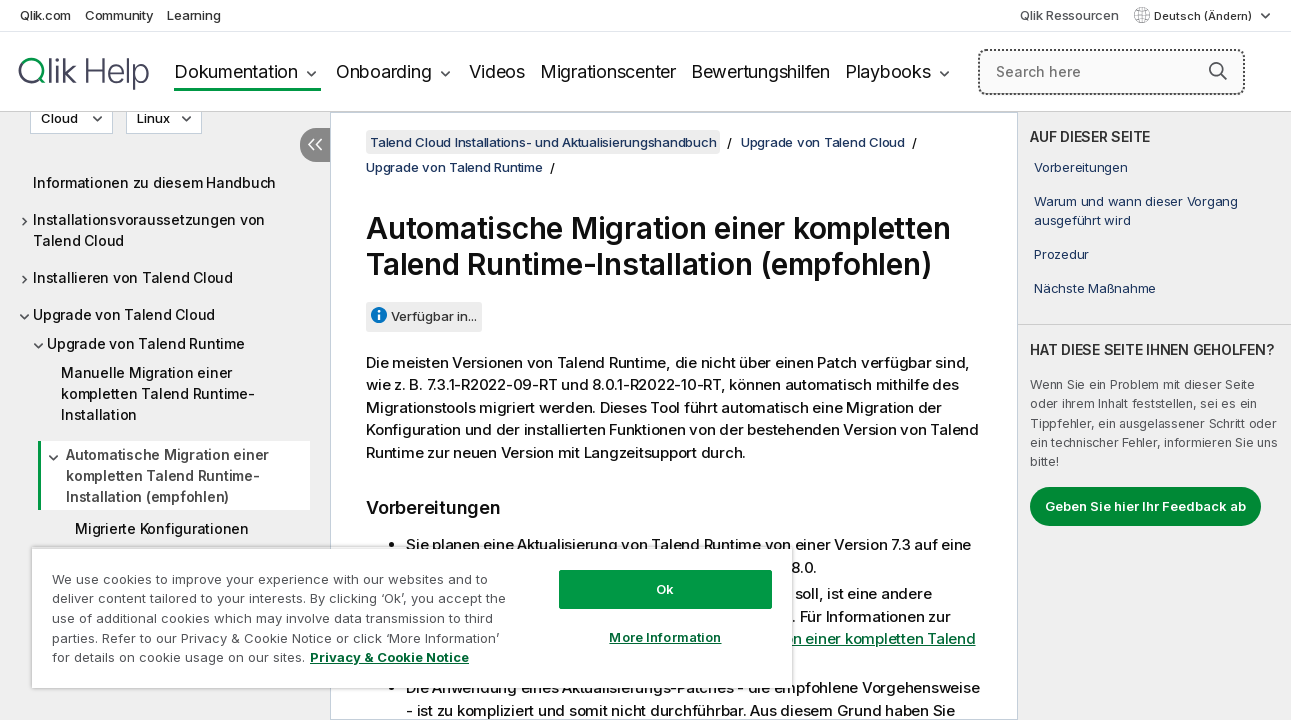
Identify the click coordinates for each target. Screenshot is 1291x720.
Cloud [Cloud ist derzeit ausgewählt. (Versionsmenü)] (61, 118)
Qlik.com (45, 15)
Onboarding (384, 71)
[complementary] (1154, 416)
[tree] (165, 399)
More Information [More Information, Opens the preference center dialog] (656, 637)
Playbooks (888, 71)
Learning (193, 15)
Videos (497, 71)
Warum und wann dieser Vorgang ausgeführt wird (1136, 210)
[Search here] (1111, 72)
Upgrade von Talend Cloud (124, 314)
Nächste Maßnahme (1095, 288)
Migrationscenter (608, 71)
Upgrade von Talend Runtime (146, 343)
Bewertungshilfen (760, 71)
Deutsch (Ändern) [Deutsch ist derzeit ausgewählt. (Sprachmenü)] (1204, 16)
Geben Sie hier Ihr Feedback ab (1145, 506)
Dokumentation (236, 71)
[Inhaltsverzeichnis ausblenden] (315, 145)
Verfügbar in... (434, 316)
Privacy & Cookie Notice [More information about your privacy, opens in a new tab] (389, 657)
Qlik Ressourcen (1069, 15)
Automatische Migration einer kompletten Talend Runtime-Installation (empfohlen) (167, 475)
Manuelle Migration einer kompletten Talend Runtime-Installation (158, 393)
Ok (656, 589)
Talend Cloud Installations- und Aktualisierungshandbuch (543, 142)
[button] (1218, 71)
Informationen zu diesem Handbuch (154, 182)
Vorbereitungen (1081, 167)
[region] (406, 617)
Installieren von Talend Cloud (133, 277)
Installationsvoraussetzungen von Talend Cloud (149, 230)
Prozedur (1061, 254)
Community (119, 15)
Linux (153, 118)
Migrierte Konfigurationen (162, 528)
